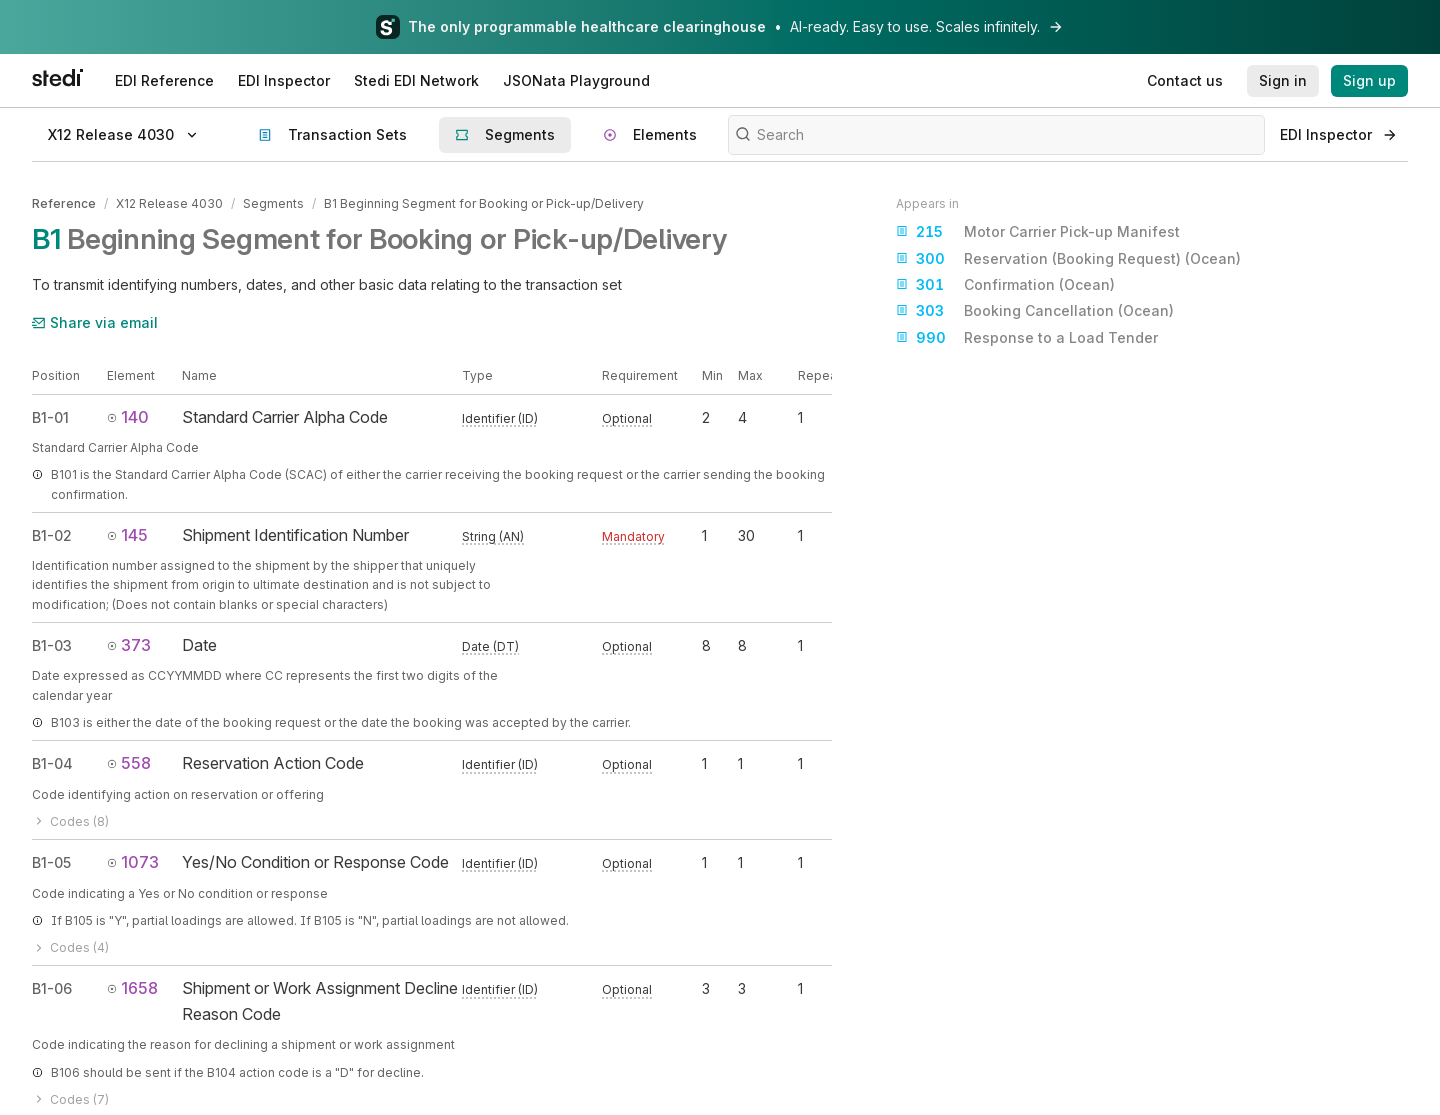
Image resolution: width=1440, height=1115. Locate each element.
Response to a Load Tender (1027, 338)
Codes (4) (70, 947)
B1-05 (51, 862)
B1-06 (52, 988)
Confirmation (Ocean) (1005, 285)
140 (128, 417)
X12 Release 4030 (169, 203)
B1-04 (52, 763)
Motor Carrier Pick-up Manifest (1038, 232)
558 (129, 763)
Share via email (95, 322)
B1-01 (50, 417)
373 (129, 645)
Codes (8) (70, 821)
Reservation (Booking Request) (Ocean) (1068, 259)
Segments (273, 203)
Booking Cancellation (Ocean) (1035, 311)
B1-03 (52, 645)
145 (127, 535)
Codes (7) (70, 1099)
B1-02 (52, 535)
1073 (133, 862)
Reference (64, 203)
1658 (132, 988)
